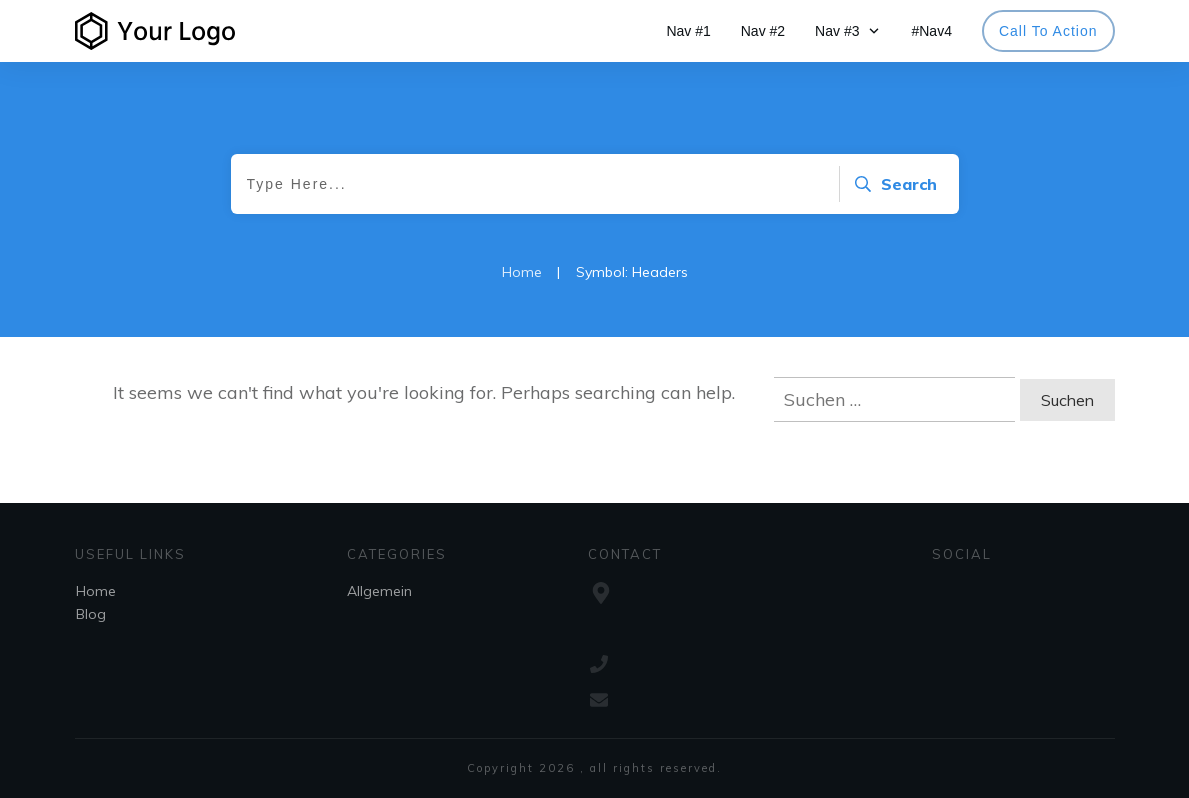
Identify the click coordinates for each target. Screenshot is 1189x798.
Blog (91, 614)
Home (96, 591)
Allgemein (379, 591)
